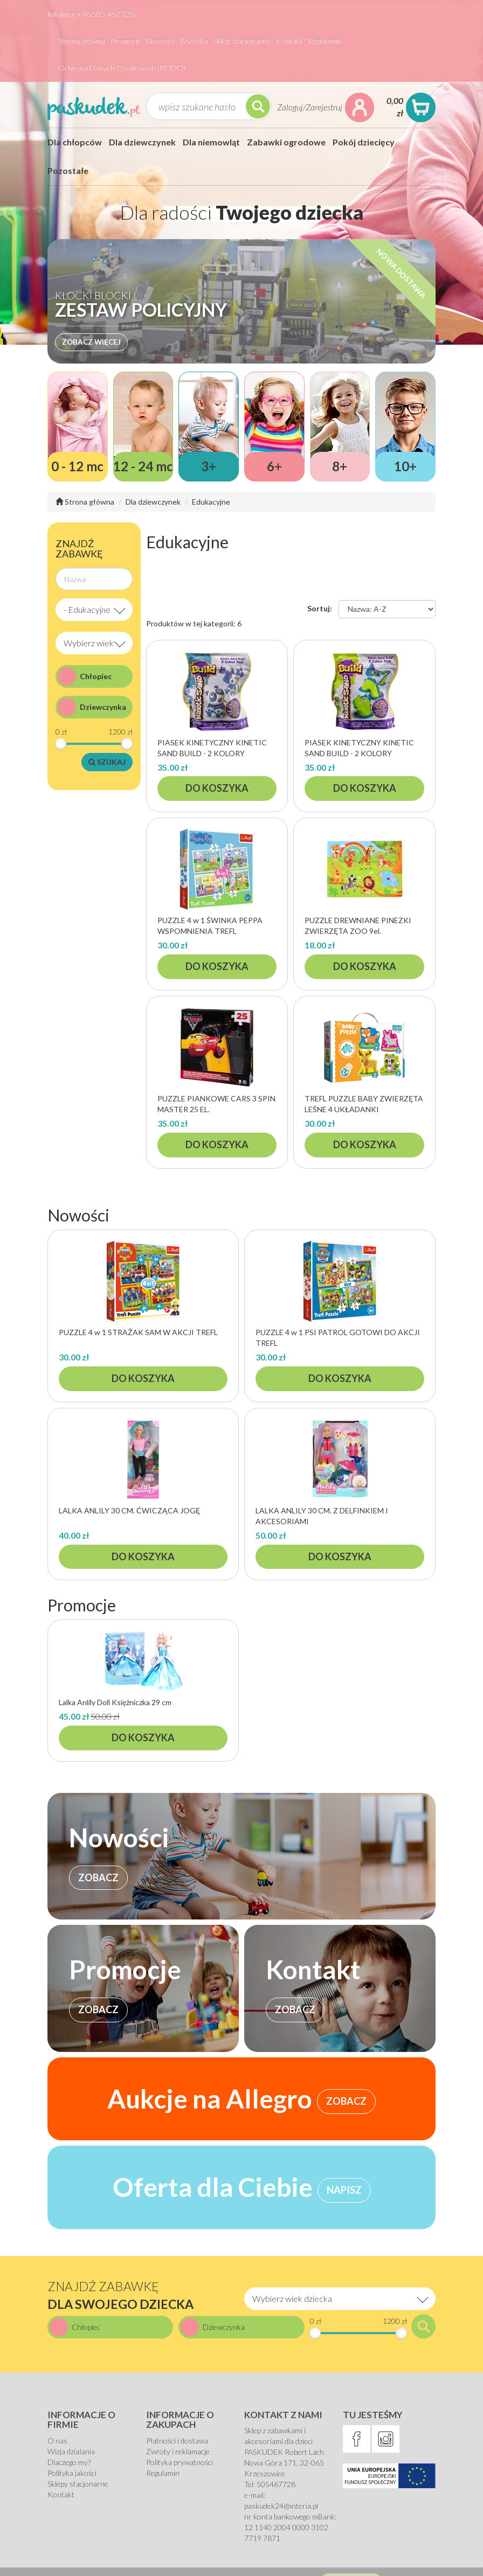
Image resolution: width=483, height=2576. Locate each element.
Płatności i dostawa (177, 2440)
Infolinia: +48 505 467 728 (90, 13)
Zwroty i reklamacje (178, 2451)
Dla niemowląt (211, 142)
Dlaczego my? (69, 2462)
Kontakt (289, 40)
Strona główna (81, 40)
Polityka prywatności (179, 2462)
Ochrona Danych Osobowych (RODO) (121, 67)
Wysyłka (194, 40)
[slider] (60, 743)
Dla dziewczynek (142, 142)
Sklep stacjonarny (242, 40)
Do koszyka (217, 788)
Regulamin (325, 40)
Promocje (126, 40)
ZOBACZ (98, 1877)
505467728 (276, 2484)
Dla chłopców (74, 142)
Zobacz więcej (91, 342)
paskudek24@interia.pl (281, 2505)
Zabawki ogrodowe (286, 142)
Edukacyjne (211, 501)
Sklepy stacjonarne (77, 2483)
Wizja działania (71, 2451)
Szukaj (107, 761)
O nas (57, 2440)
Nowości (160, 40)
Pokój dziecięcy (364, 142)
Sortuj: (319, 608)
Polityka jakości (71, 2472)
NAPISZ (344, 2190)
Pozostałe (67, 170)
